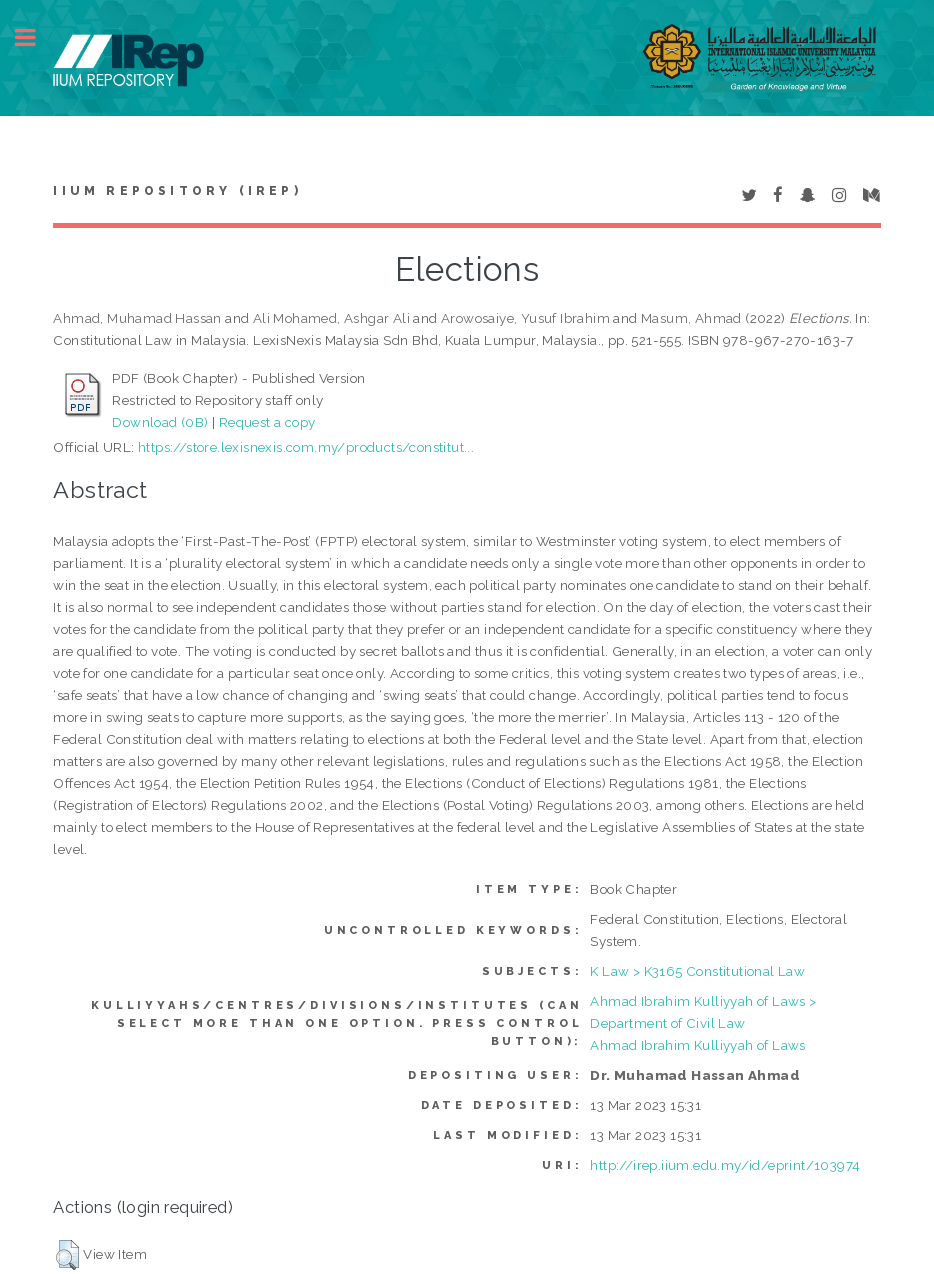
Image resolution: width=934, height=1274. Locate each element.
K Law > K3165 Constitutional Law (697, 971)
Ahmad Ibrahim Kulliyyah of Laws (697, 1045)
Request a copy (267, 422)
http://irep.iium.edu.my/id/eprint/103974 (725, 1165)
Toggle (36, 37)
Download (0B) (160, 422)
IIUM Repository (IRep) (177, 191)
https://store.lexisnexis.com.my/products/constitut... (306, 447)
